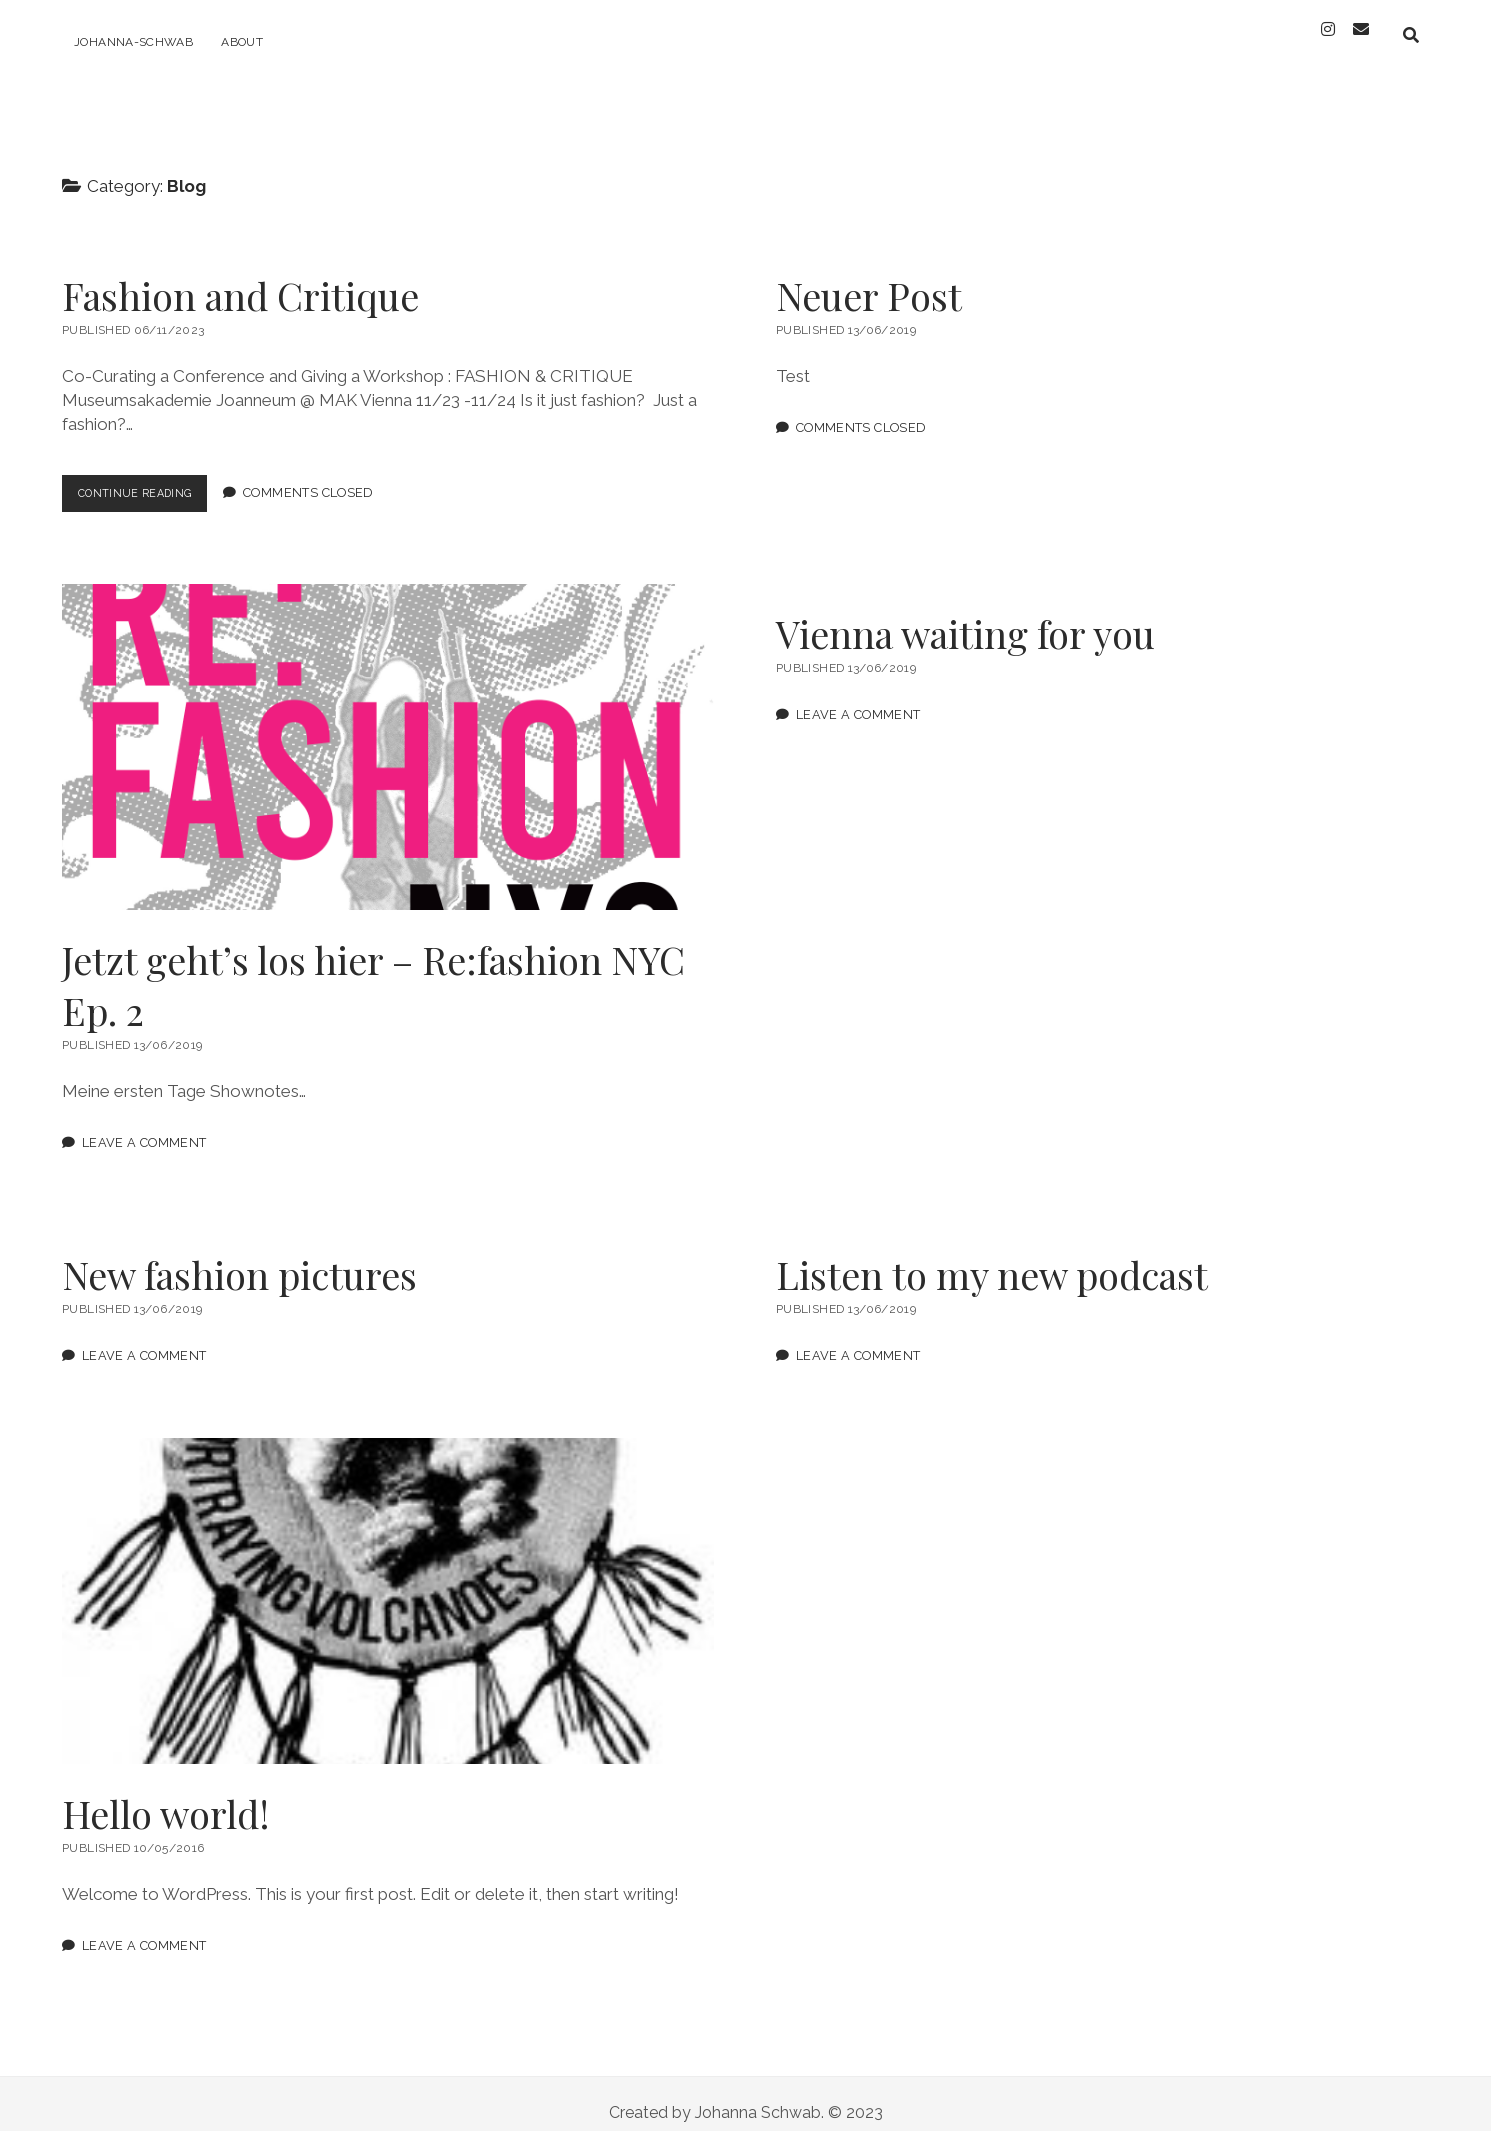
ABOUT (242, 42)
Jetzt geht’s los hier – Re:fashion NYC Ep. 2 (388, 729)
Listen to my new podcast (992, 1256)
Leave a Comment (144, 1124)
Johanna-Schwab (133, 42)
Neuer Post (869, 277)
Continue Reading (152, 479)
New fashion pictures (239, 1256)
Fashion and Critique (240, 277)
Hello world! (388, 1583)
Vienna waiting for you (965, 615)
